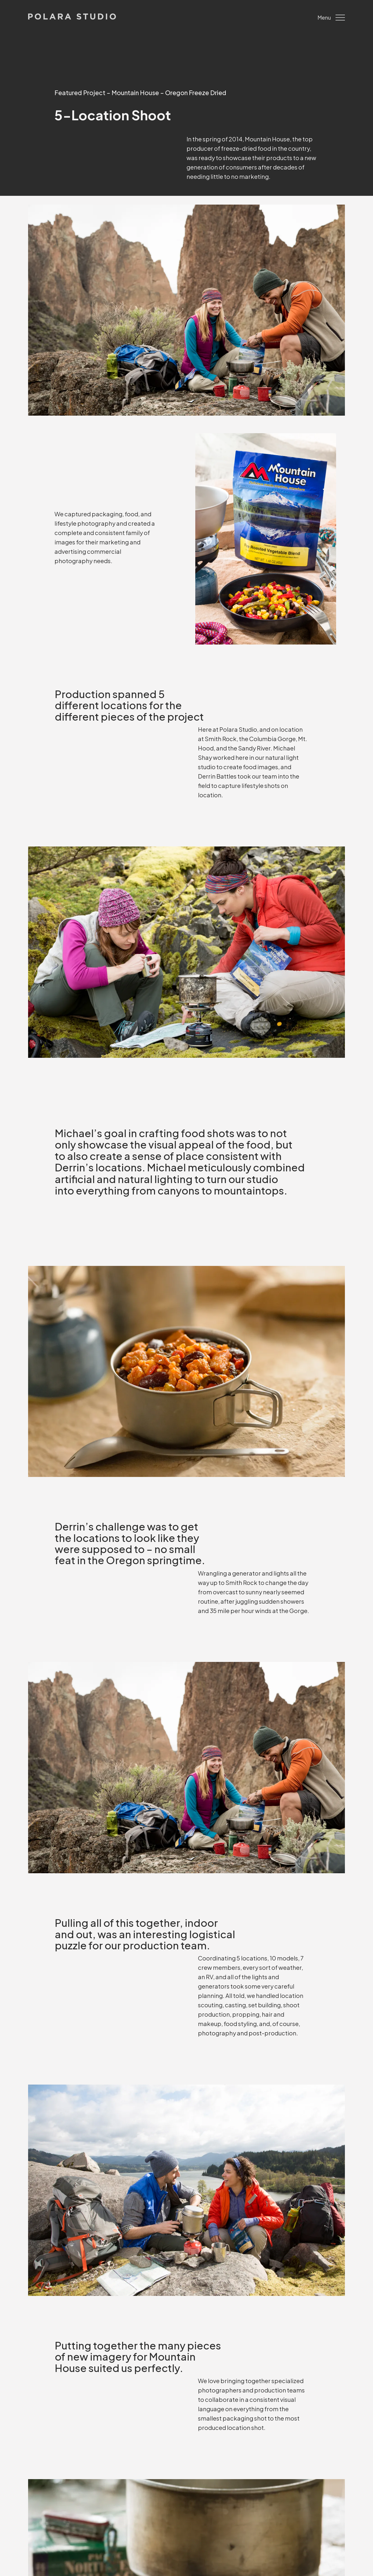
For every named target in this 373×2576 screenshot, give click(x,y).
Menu (331, 17)
